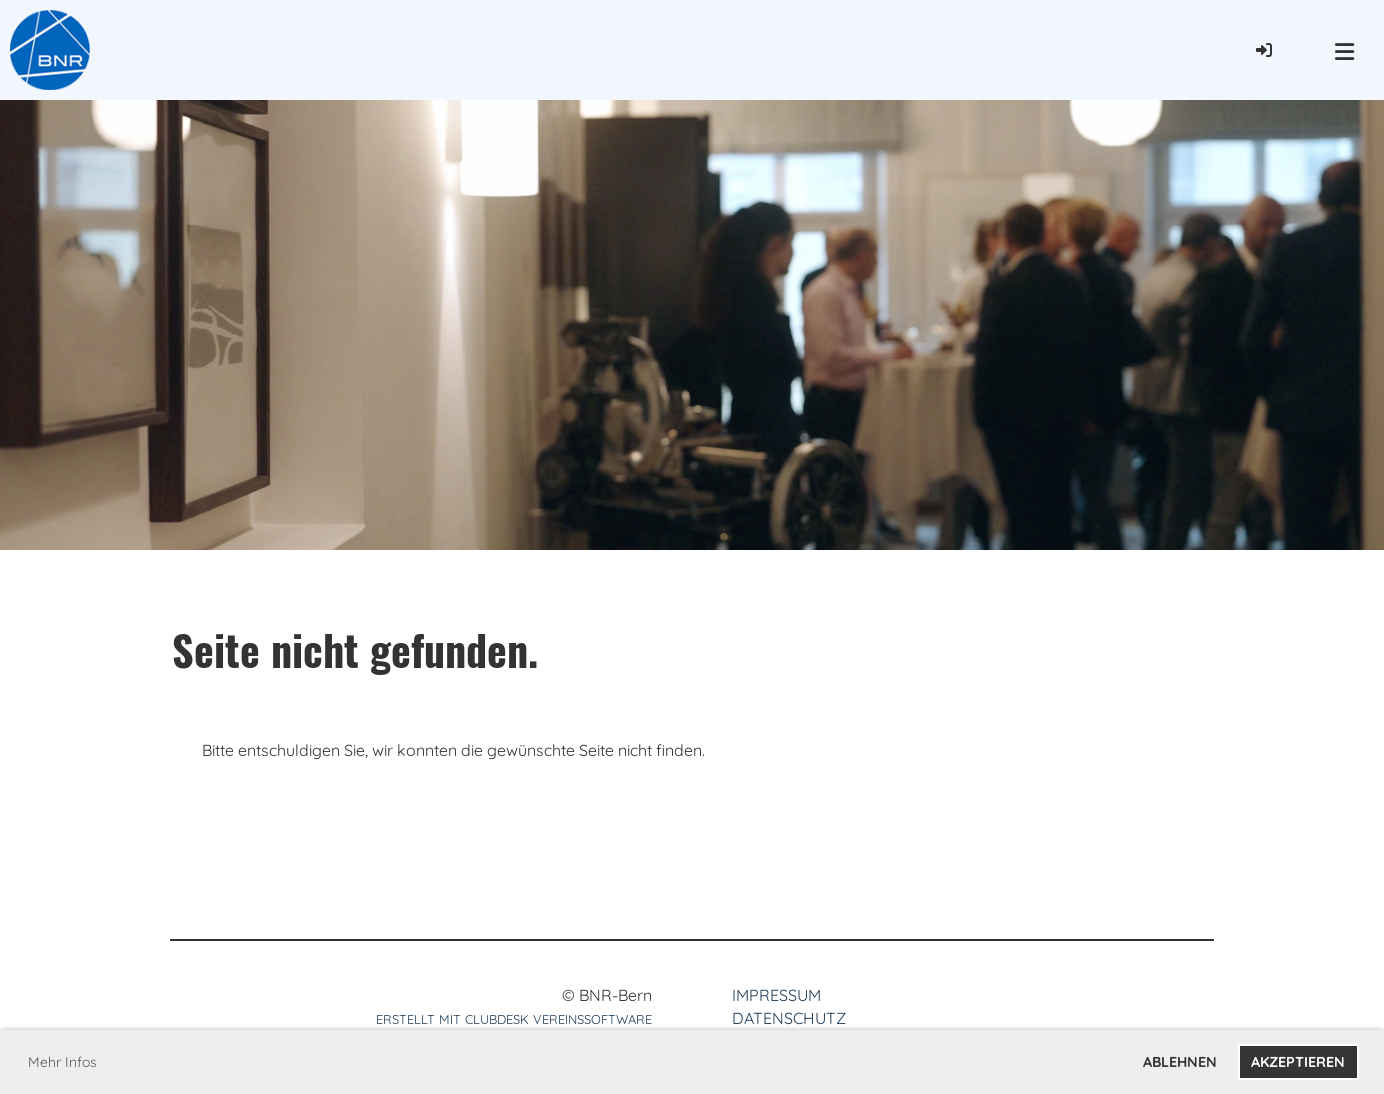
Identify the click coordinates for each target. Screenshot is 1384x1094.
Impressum (776, 995)
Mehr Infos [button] (62, 1062)
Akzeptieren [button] (1298, 1062)
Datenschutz (789, 1018)
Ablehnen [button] (1180, 1062)
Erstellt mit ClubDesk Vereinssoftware (514, 1019)
